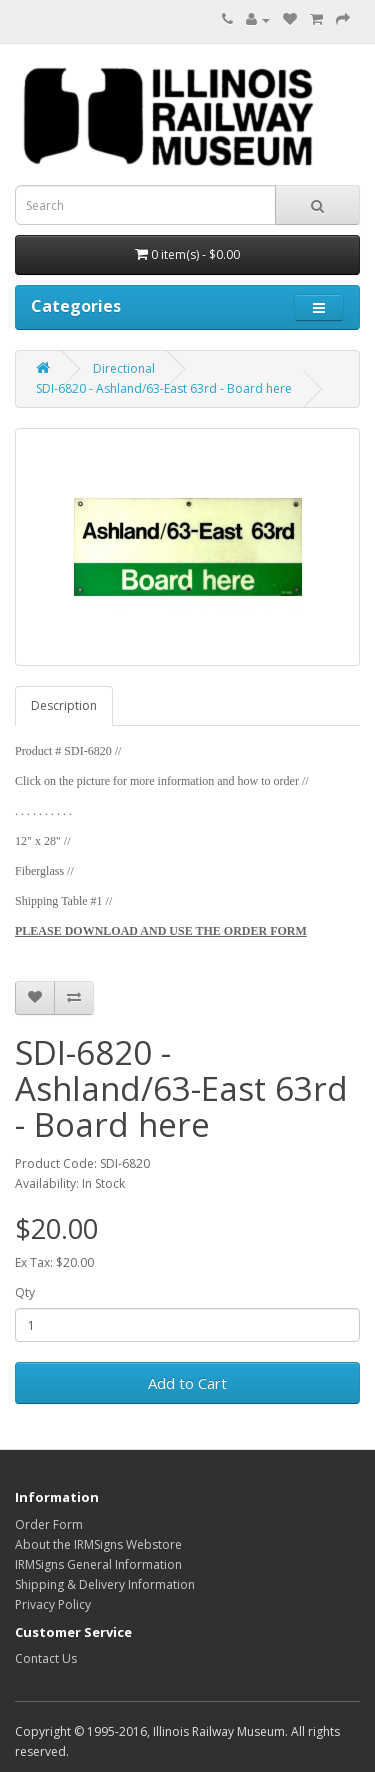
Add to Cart (187, 1383)
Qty (25, 1292)
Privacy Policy (53, 1604)
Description (64, 705)
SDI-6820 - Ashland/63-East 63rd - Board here (164, 388)
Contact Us (46, 1658)
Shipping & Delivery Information (105, 1584)
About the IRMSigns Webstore (98, 1544)
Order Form (49, 1524)
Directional (124, 368)
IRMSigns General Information (98, 1564)
